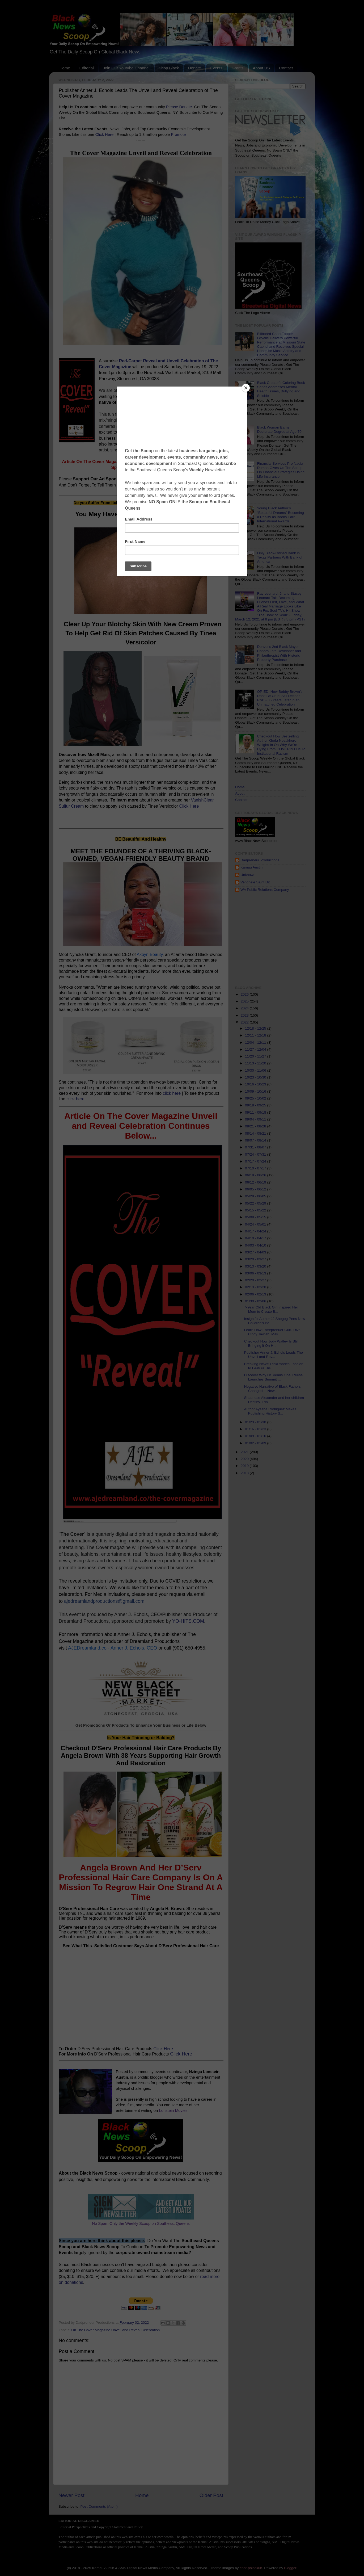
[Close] (246, 388)
